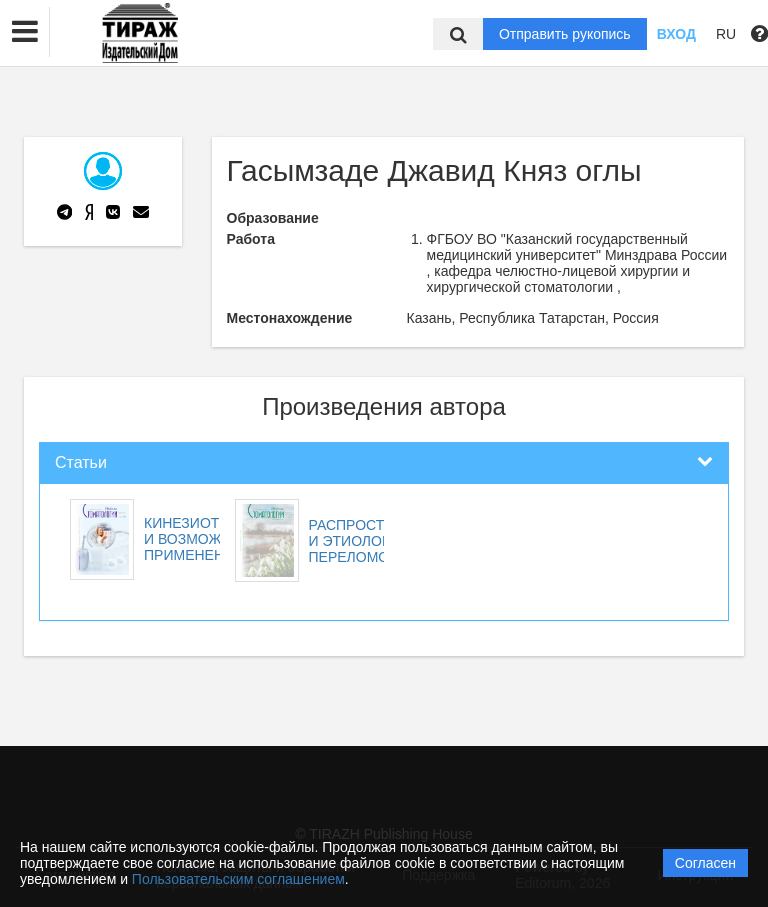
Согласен (705, 863)
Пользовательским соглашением (238, 879)
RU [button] (726, 34)
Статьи (81, 462)
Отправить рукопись (565, 34)
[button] (25, 32)
